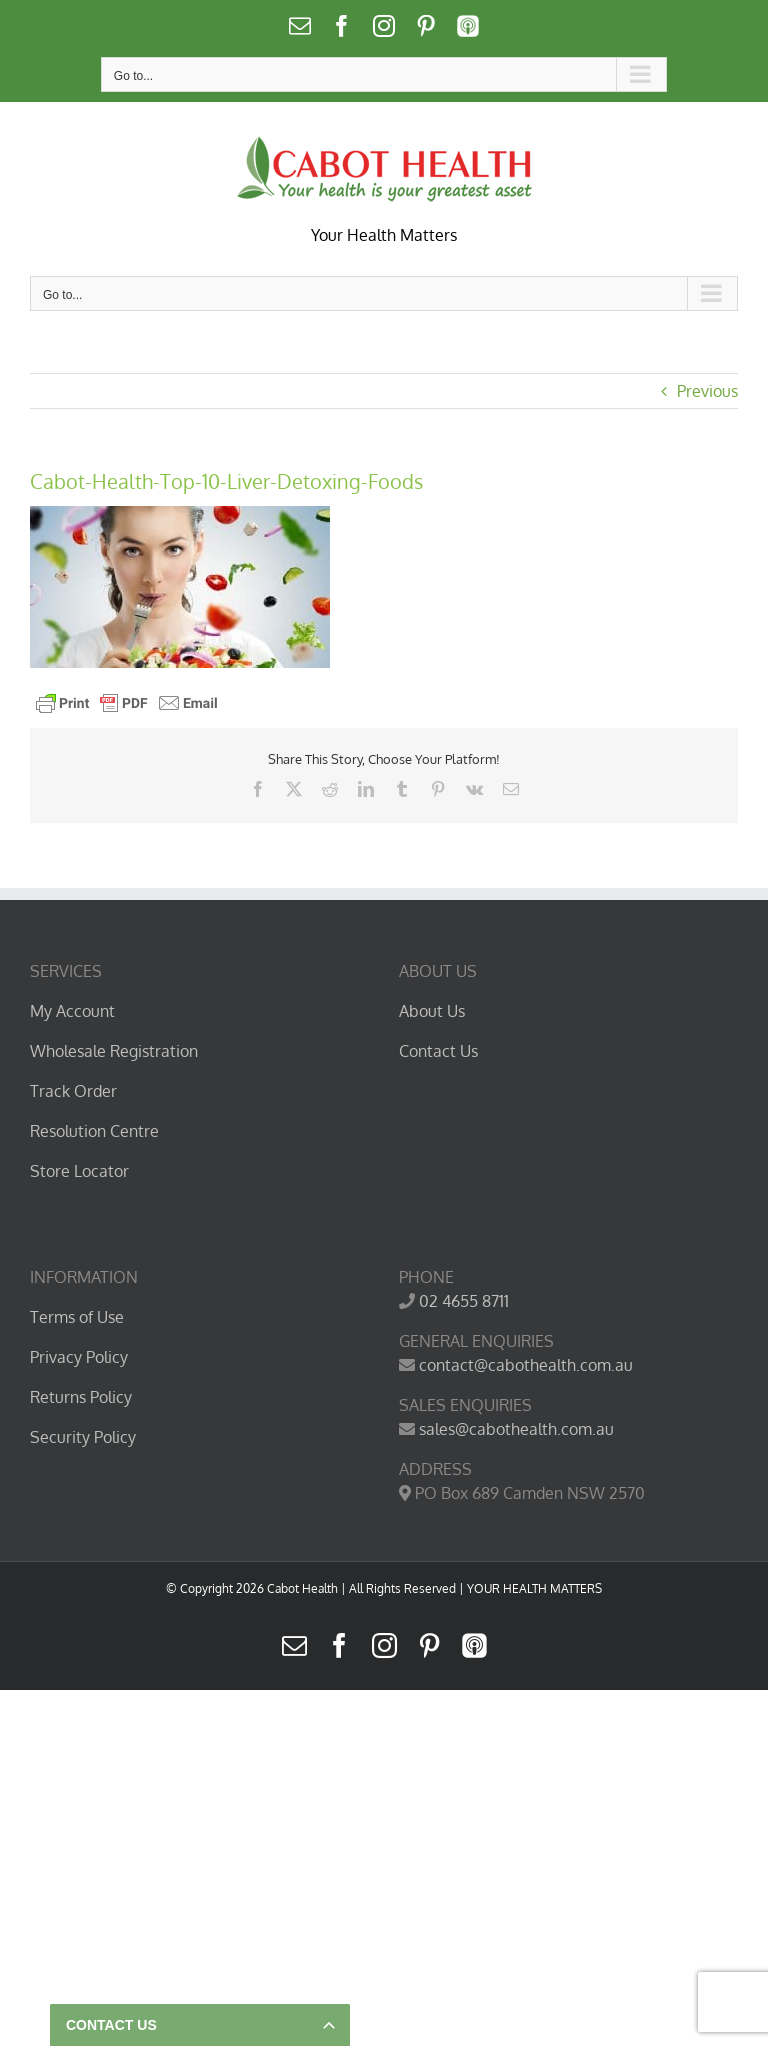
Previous (707, 391)
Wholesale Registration (114, 1051)
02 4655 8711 (464, 1301)
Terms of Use (77, 1317)
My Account (72, 1011)
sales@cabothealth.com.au (516, 1429)
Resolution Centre (94, 1131)
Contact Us (438, 1051)
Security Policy (83, 1437)
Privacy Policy (79, 1357)
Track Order (73, 1091)
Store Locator (79, 1171)
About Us (432, 1011)
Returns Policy (81, 1397)
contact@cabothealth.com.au (526, 1365)
